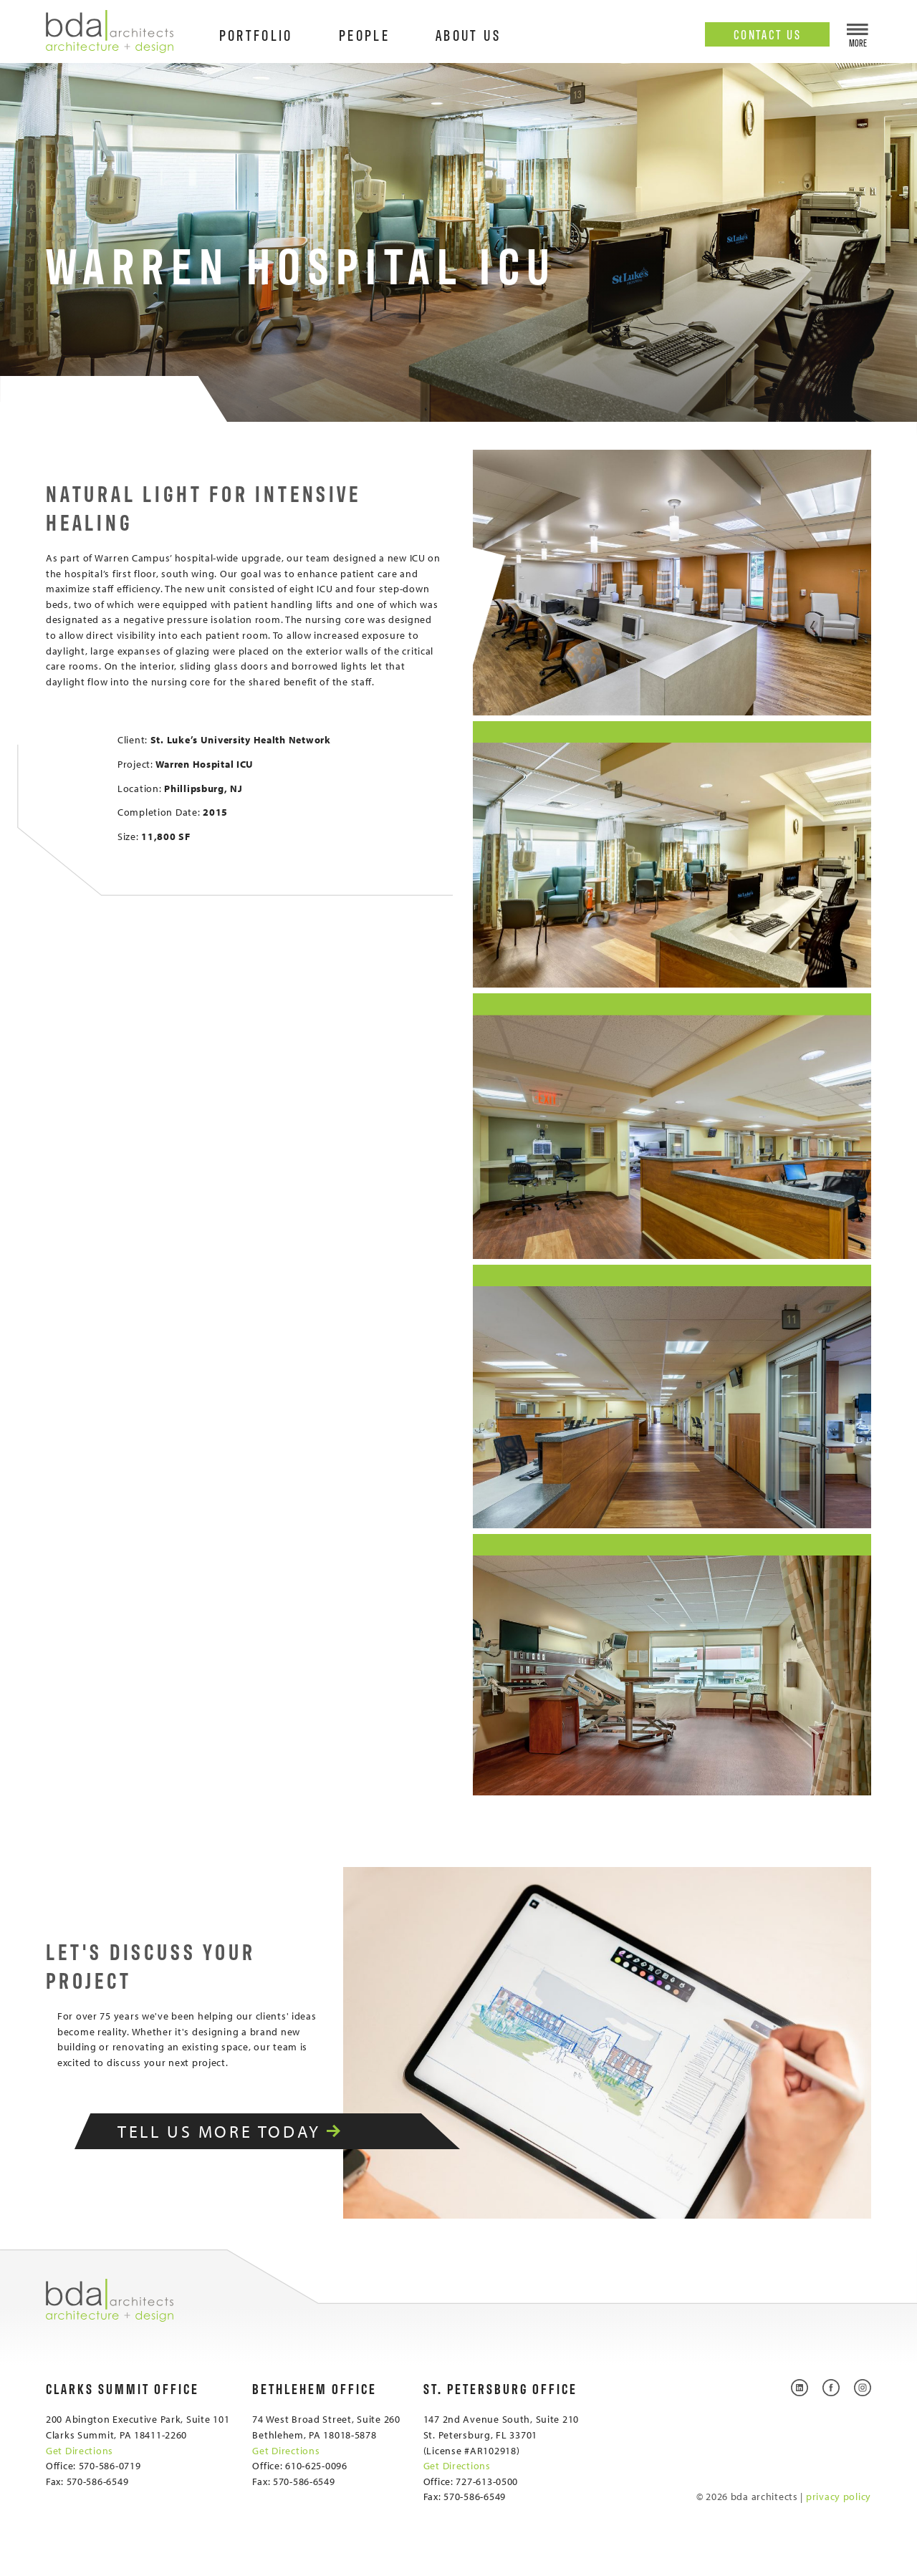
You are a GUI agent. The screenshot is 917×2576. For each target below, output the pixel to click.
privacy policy (838, 2496)
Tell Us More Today (248, 2131)
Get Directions (79, 2450)
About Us (468, 34)
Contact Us (768, 33)
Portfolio (256, 34)
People (364, 34)
